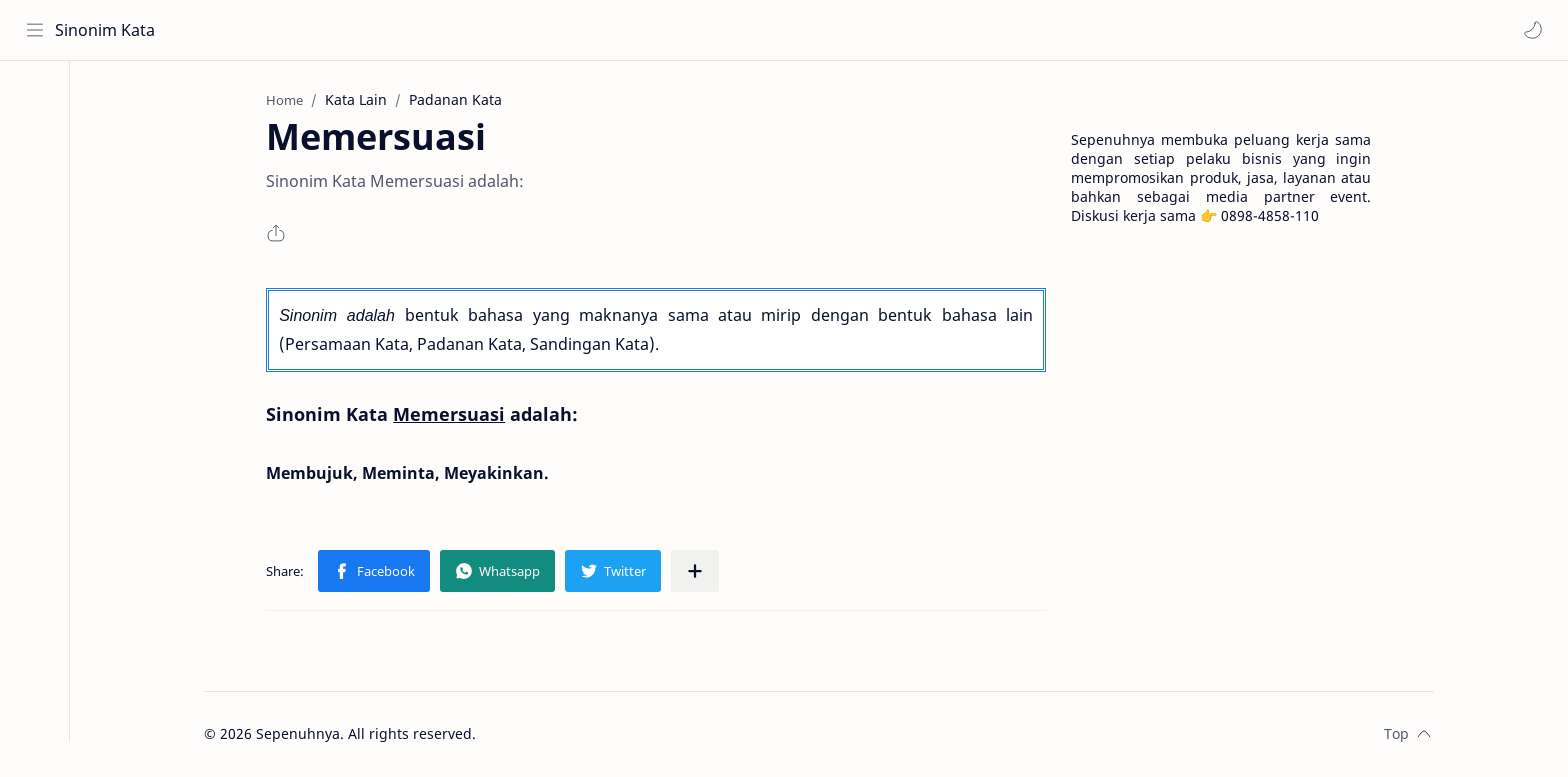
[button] (1533, 30)
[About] (35, 141)
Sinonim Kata (105, 30)
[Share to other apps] (698, 571)
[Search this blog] (415, 30)
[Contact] (35, 181)
